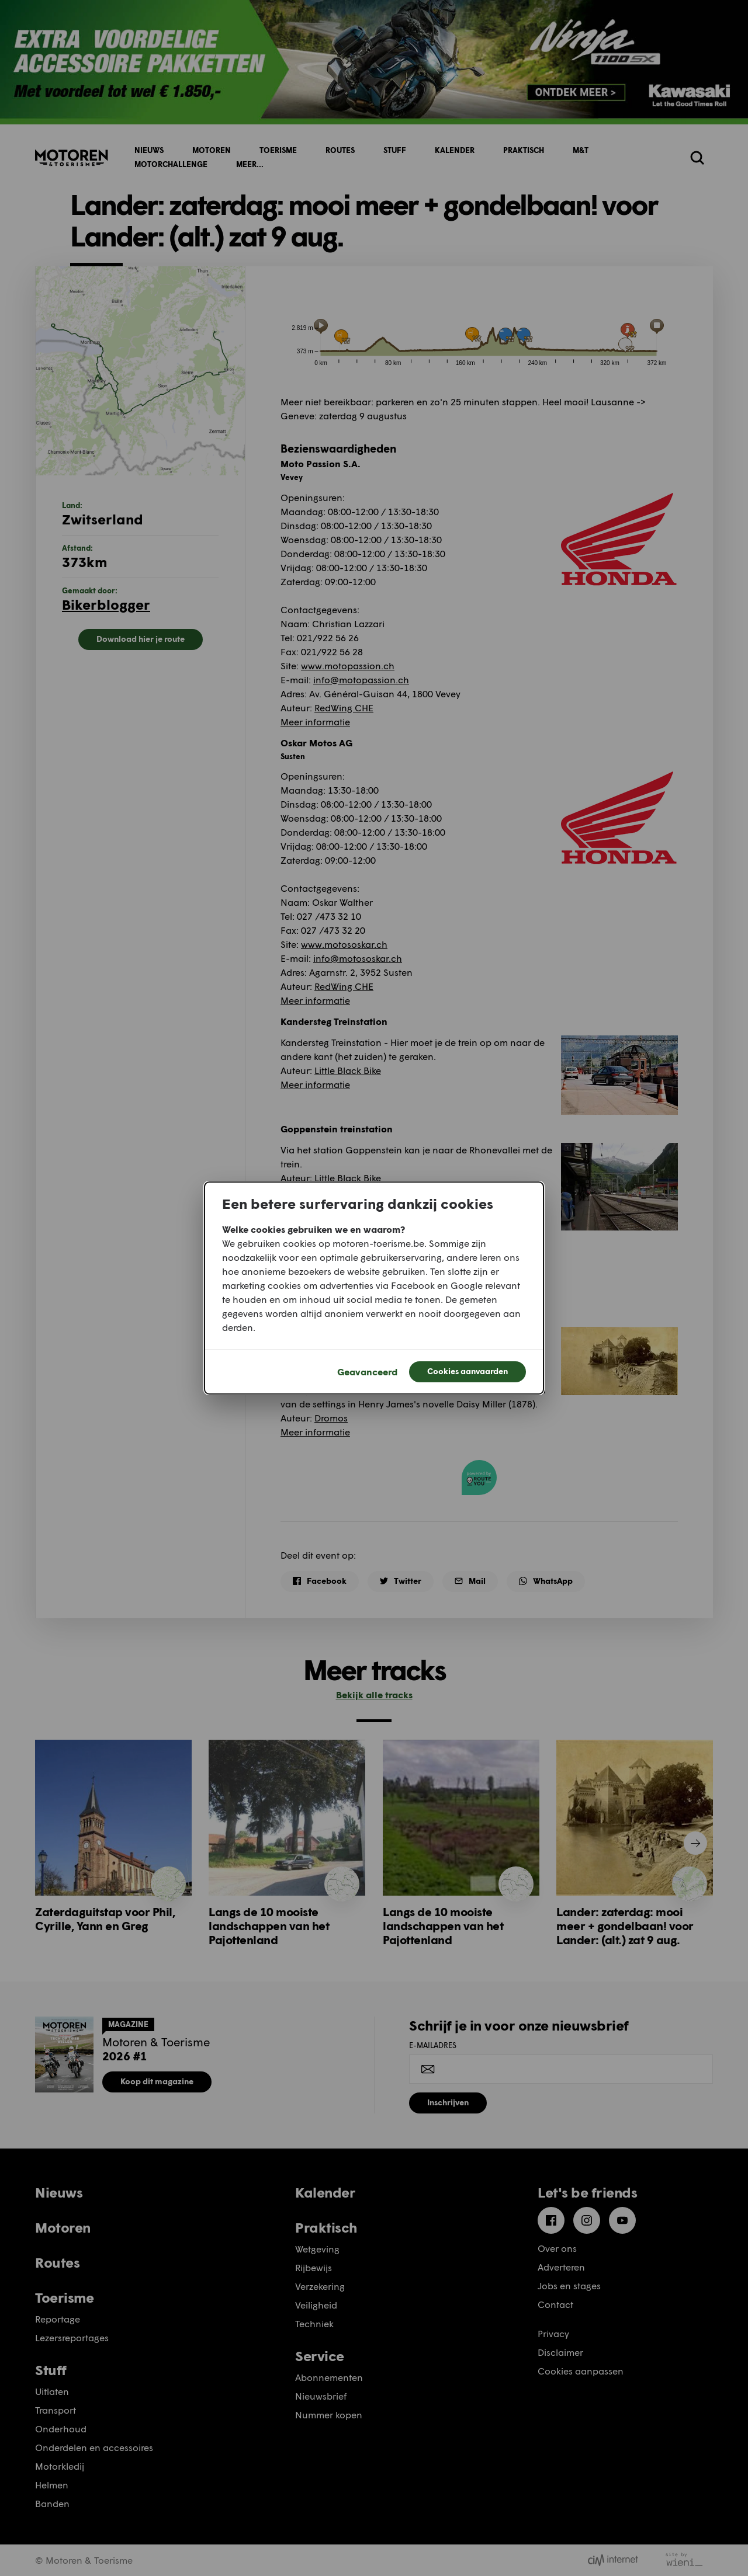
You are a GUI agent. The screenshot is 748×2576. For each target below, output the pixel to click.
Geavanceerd (367, 1371)
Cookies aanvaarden (467, 1371)
